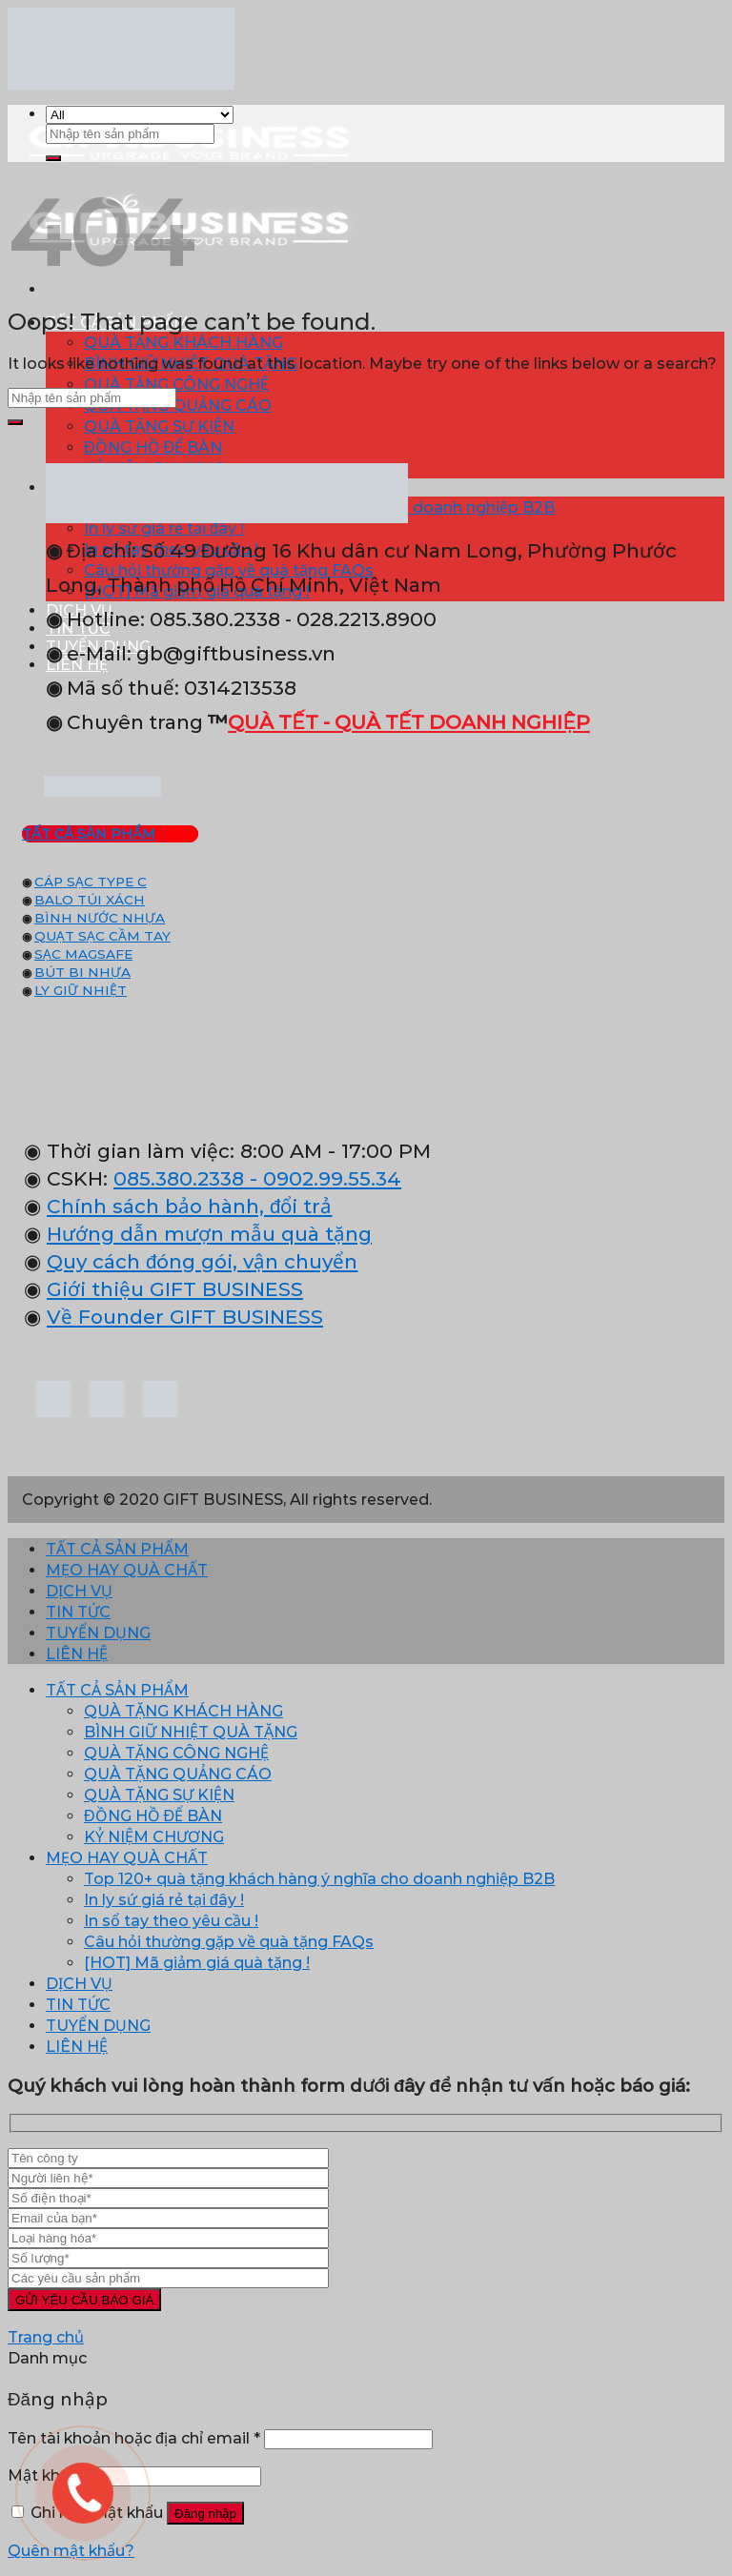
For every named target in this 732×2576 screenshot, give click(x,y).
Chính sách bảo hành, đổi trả (189, 1206)
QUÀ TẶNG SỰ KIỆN (159, 426)
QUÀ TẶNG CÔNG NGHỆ (176, 384)
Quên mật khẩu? (71, 2551)
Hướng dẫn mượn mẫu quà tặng (209, 1234)
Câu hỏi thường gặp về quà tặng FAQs (229, 1942)
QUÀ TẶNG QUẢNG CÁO (178, 405)
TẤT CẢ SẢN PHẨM (117, 1549)
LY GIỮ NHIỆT (80, 990)
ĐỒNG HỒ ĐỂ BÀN (153, 447)
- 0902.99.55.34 (322, 1178)
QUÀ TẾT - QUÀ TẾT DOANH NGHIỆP (409, 722)
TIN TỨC (78, 1612)
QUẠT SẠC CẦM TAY (102, 935)
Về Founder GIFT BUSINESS (185, 1317)
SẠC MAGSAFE (83, 954)
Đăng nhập (205, 2513)
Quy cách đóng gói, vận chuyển (202, 1261)
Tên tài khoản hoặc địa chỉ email (134, 2438)
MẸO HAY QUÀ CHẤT (127, 1570)
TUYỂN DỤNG (98, 1633)
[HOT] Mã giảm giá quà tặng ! (197, 1963)
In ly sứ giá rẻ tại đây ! (164, 1900)
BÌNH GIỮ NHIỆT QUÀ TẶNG (190, 1732)
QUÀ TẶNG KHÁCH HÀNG (183, 343)
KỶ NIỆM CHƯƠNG (154, 1837)
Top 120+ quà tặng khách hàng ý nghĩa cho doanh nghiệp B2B (319, 1879)
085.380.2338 (178, 1178)
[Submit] (53, 158)
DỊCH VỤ (79, 1591)
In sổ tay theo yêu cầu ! (171, 1921)
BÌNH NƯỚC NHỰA (99, 917)
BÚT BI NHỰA (82, 972)
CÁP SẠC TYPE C (90, 881)
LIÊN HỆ (77, 1654)
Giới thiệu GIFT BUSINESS (175, 1289)
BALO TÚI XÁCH (89, 899)
